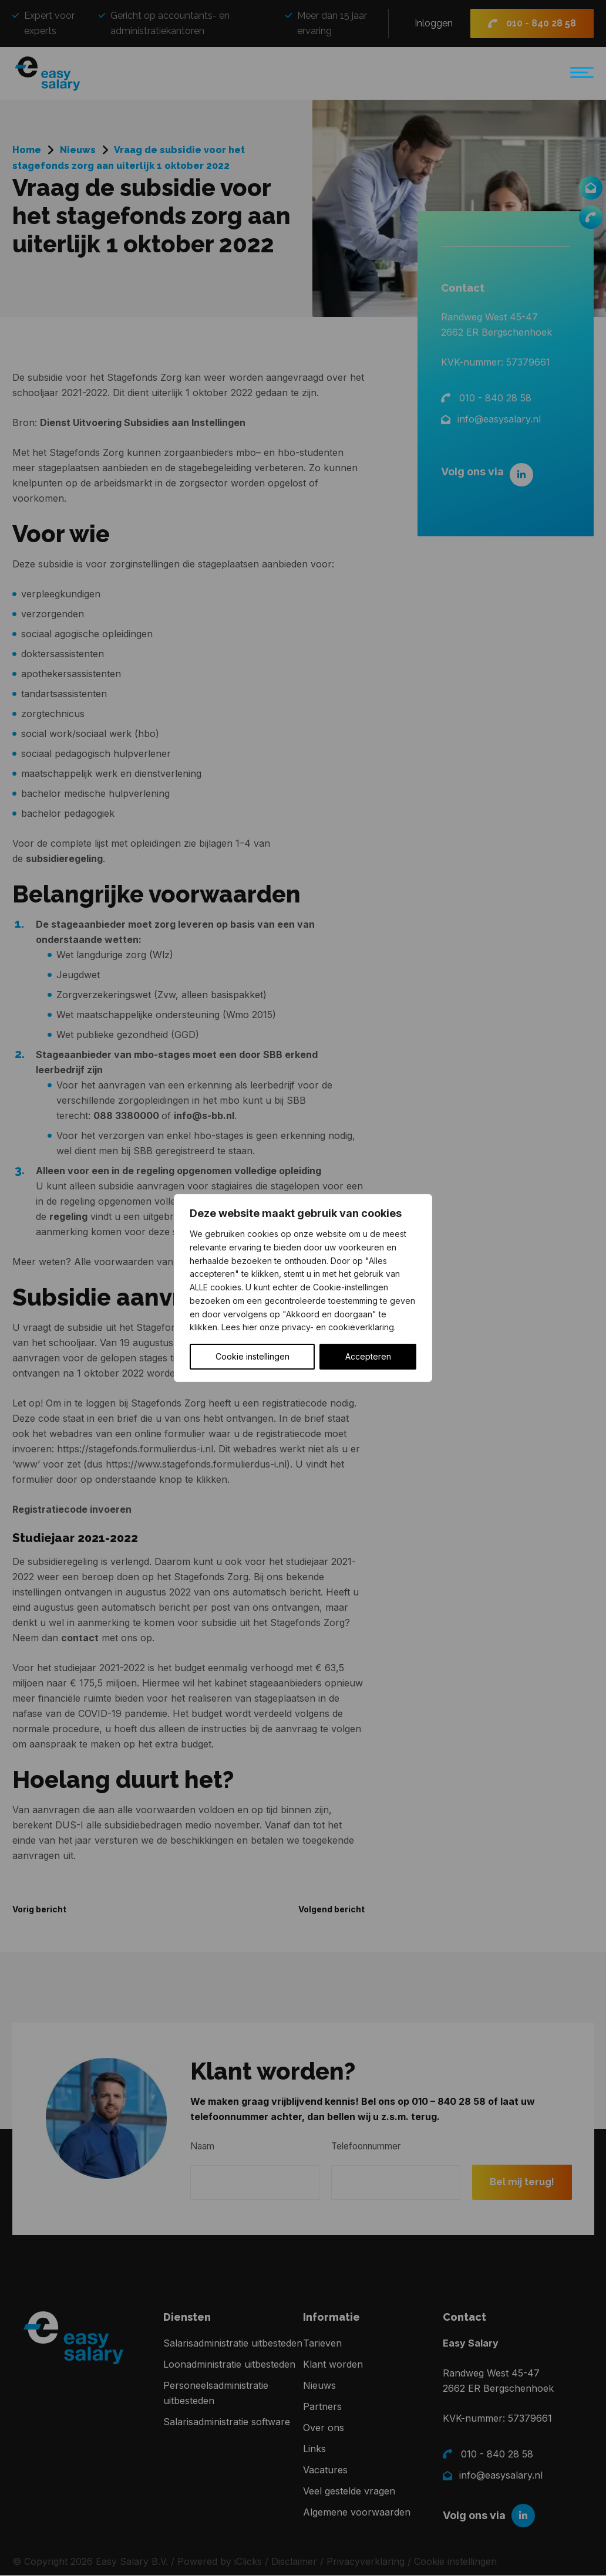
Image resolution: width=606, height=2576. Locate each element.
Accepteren (368, 1356)
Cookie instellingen (252, 1356)
